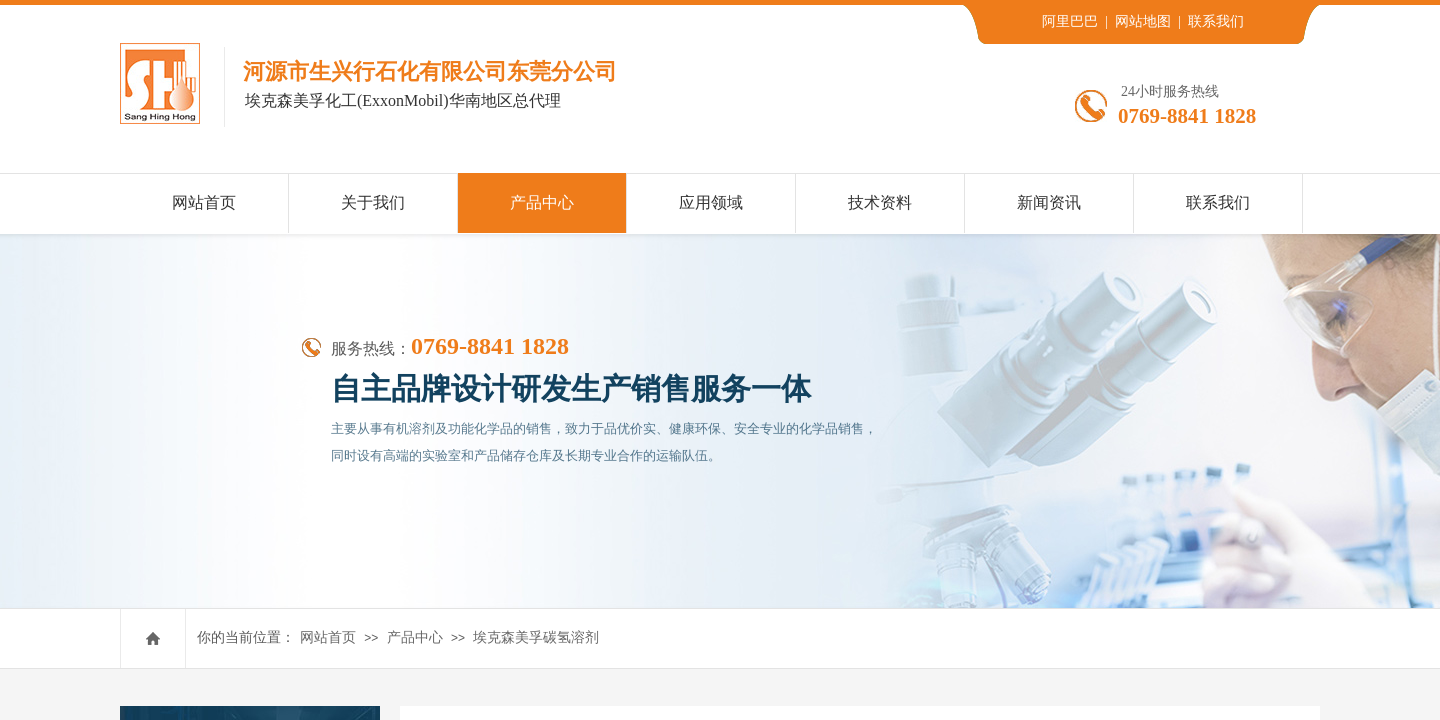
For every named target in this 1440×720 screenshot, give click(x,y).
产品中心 (415, 637)
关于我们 (373, 202)
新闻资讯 (1049, 202)
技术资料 (880, 202)
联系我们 (1218, 202)
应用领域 (711, 202)
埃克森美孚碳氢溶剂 (536, 637)
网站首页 (328, 637)
